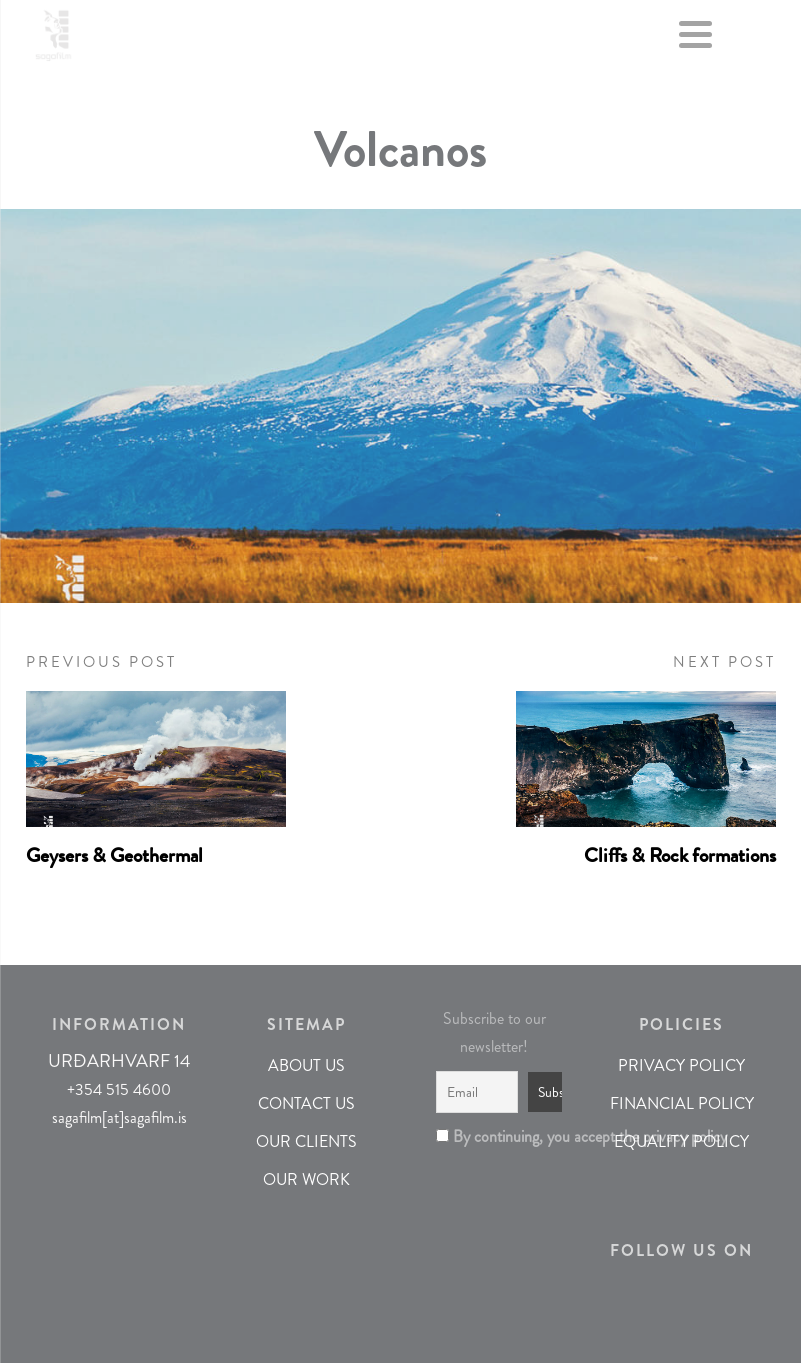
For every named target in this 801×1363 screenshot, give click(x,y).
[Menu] (696, 39)
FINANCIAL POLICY (682, 1103)
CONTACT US (306, 1103)
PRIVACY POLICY (681, 1065)
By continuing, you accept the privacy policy (495, 1136)
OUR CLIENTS (306, 1141)
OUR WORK (306, 1179)
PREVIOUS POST (101, 662)
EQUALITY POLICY (681, 1141)
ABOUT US (306, 1065)
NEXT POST (724, 662)
